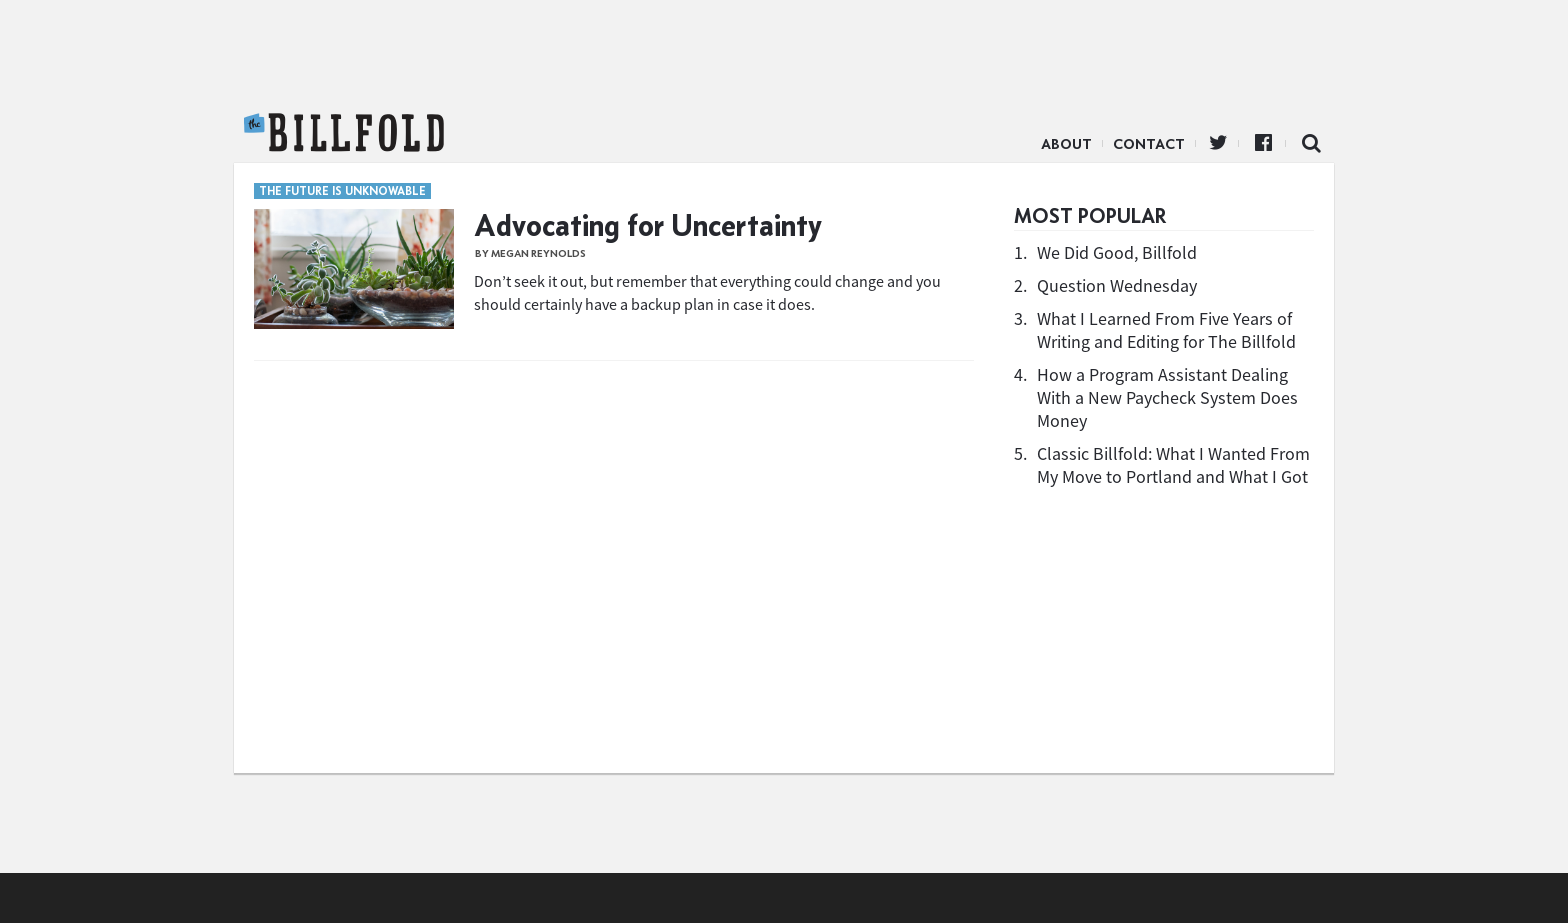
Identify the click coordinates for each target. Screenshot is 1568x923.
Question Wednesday (1117, 285)
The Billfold (344, 133)
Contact (1149, 144)
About (1066, 144)
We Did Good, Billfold (1117, 252)
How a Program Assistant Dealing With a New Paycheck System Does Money (1167, 397)
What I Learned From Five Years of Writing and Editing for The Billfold (1166, 330)
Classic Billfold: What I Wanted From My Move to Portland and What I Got (1173, 465)
